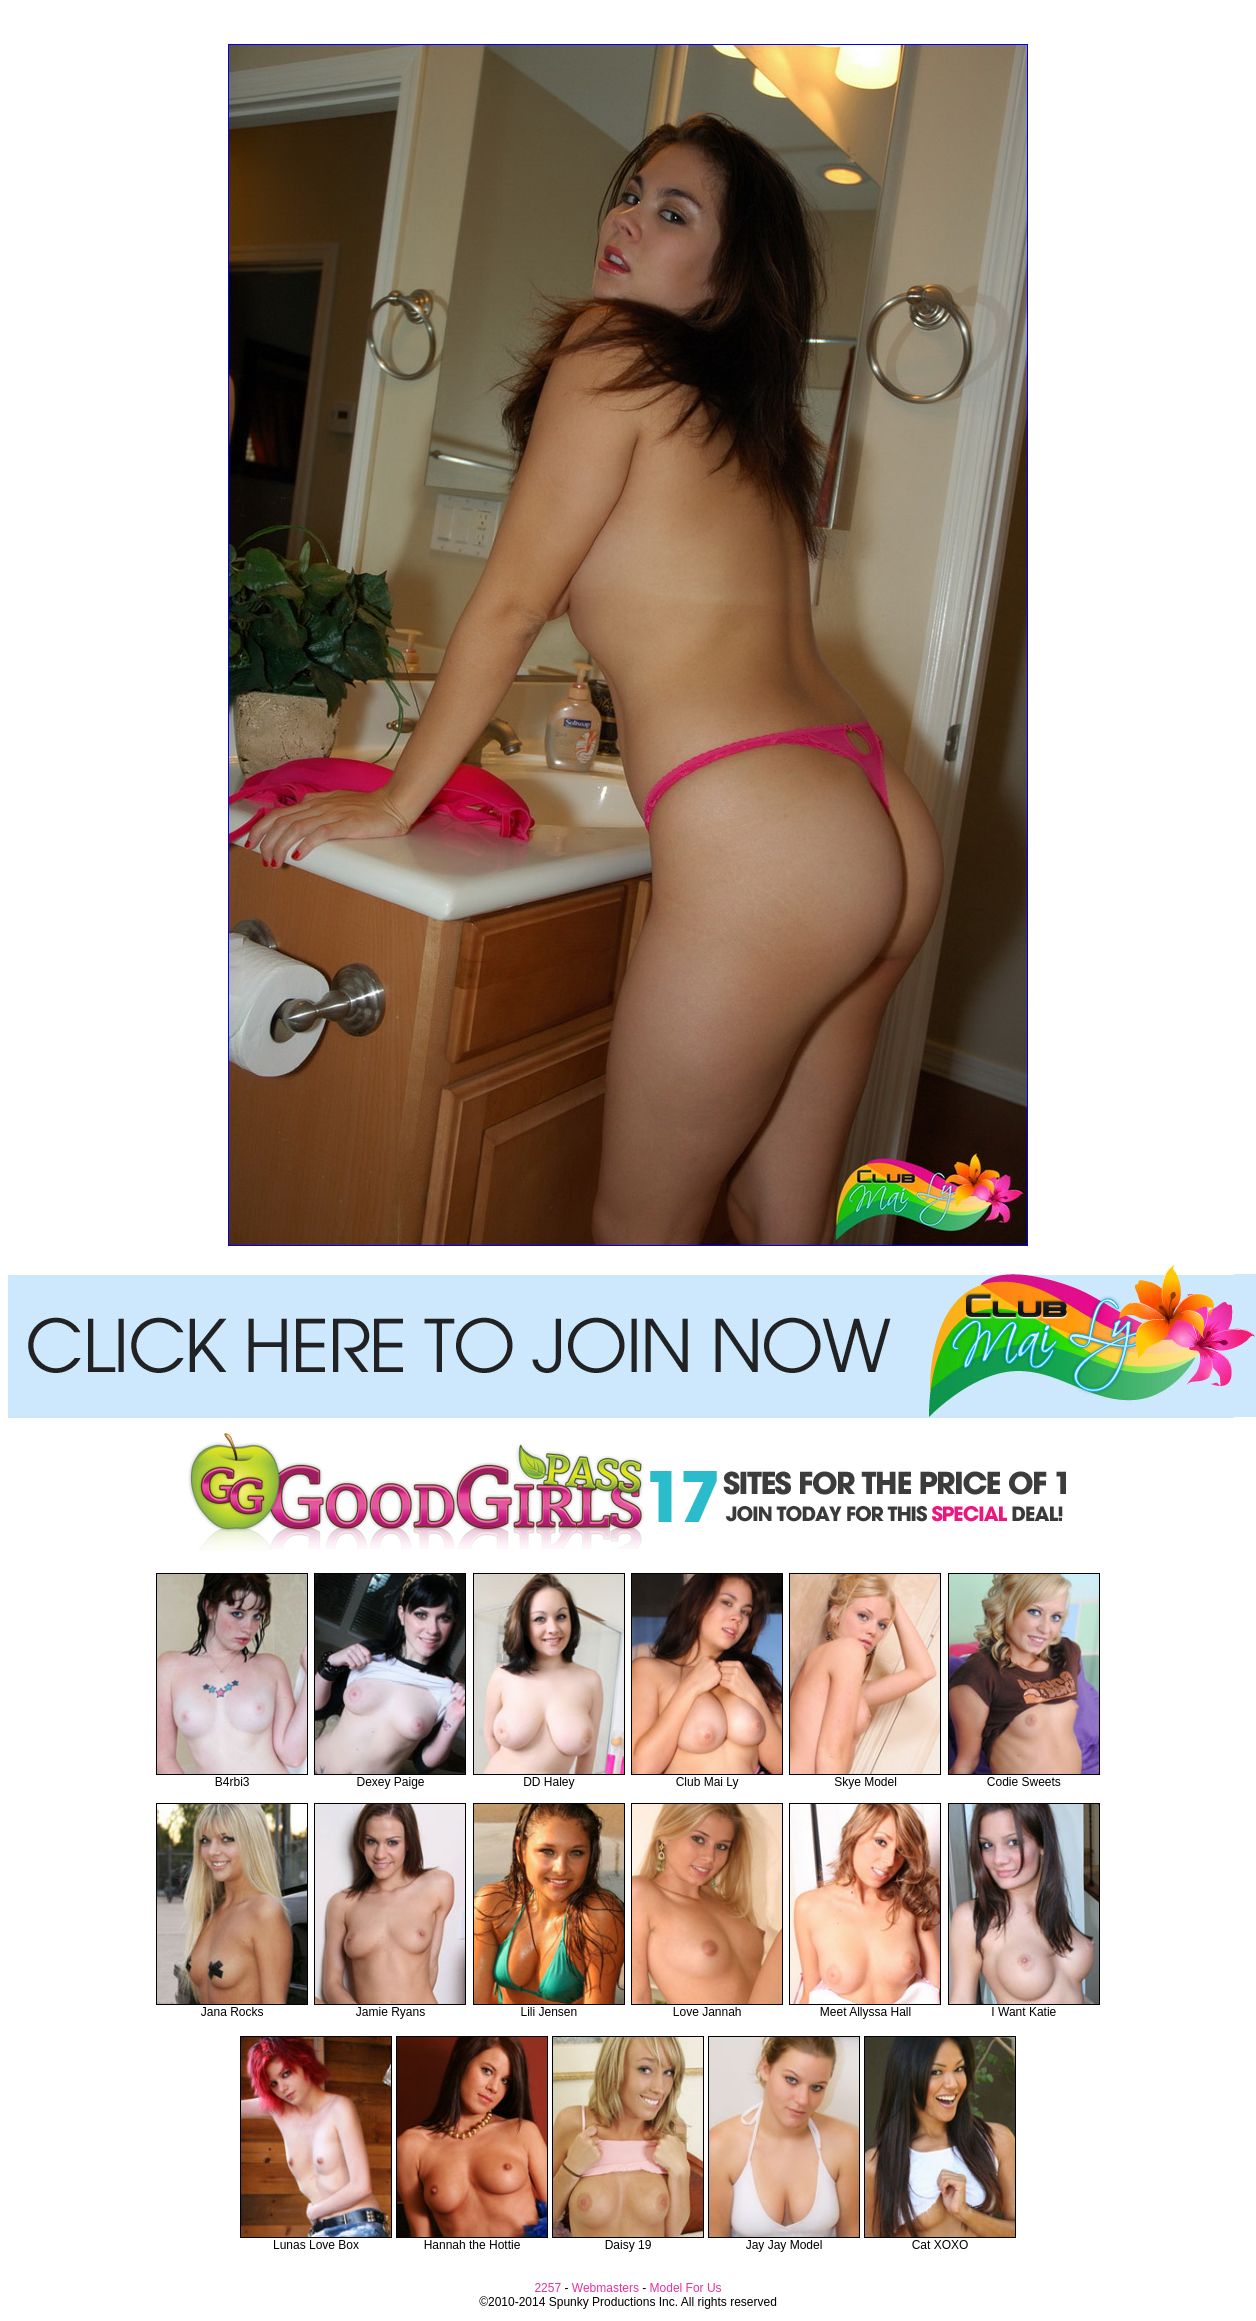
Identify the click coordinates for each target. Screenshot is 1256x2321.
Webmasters (605, 2288)
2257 (547, 2288)
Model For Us (686, 2288)
